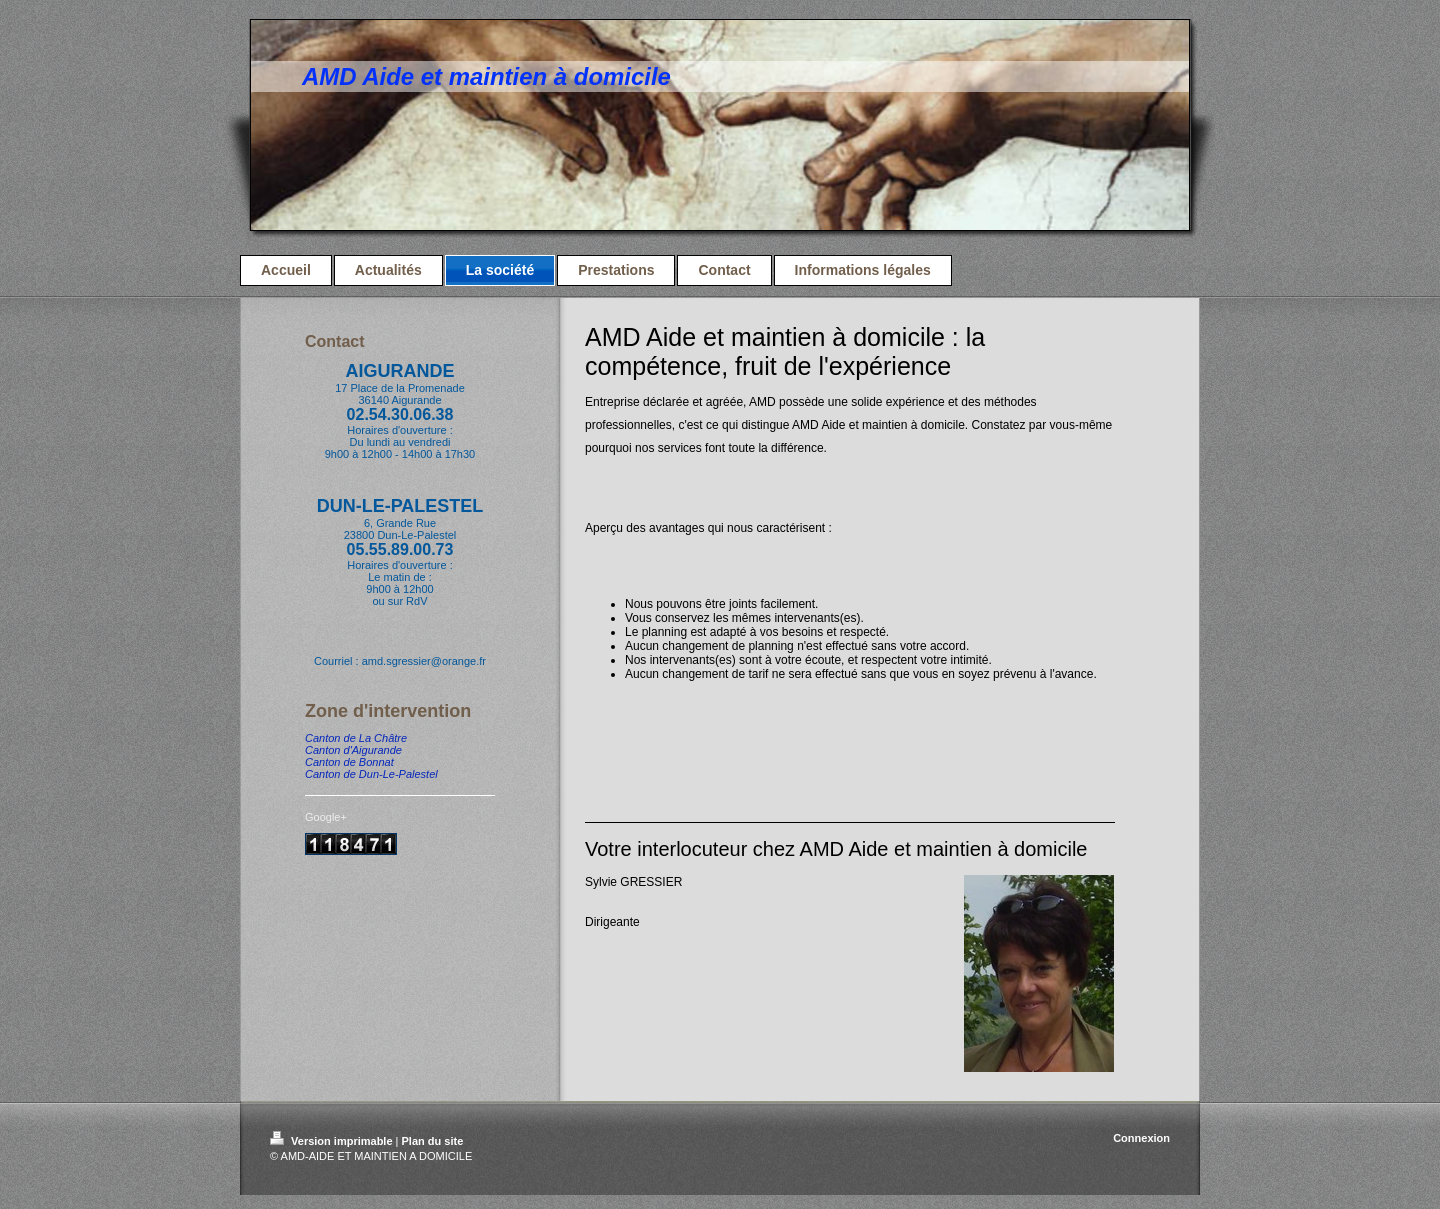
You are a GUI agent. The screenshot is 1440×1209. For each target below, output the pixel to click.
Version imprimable (333, 1141)
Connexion (1141, 1138)
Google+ (326, 817)
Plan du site (433, 1141)
